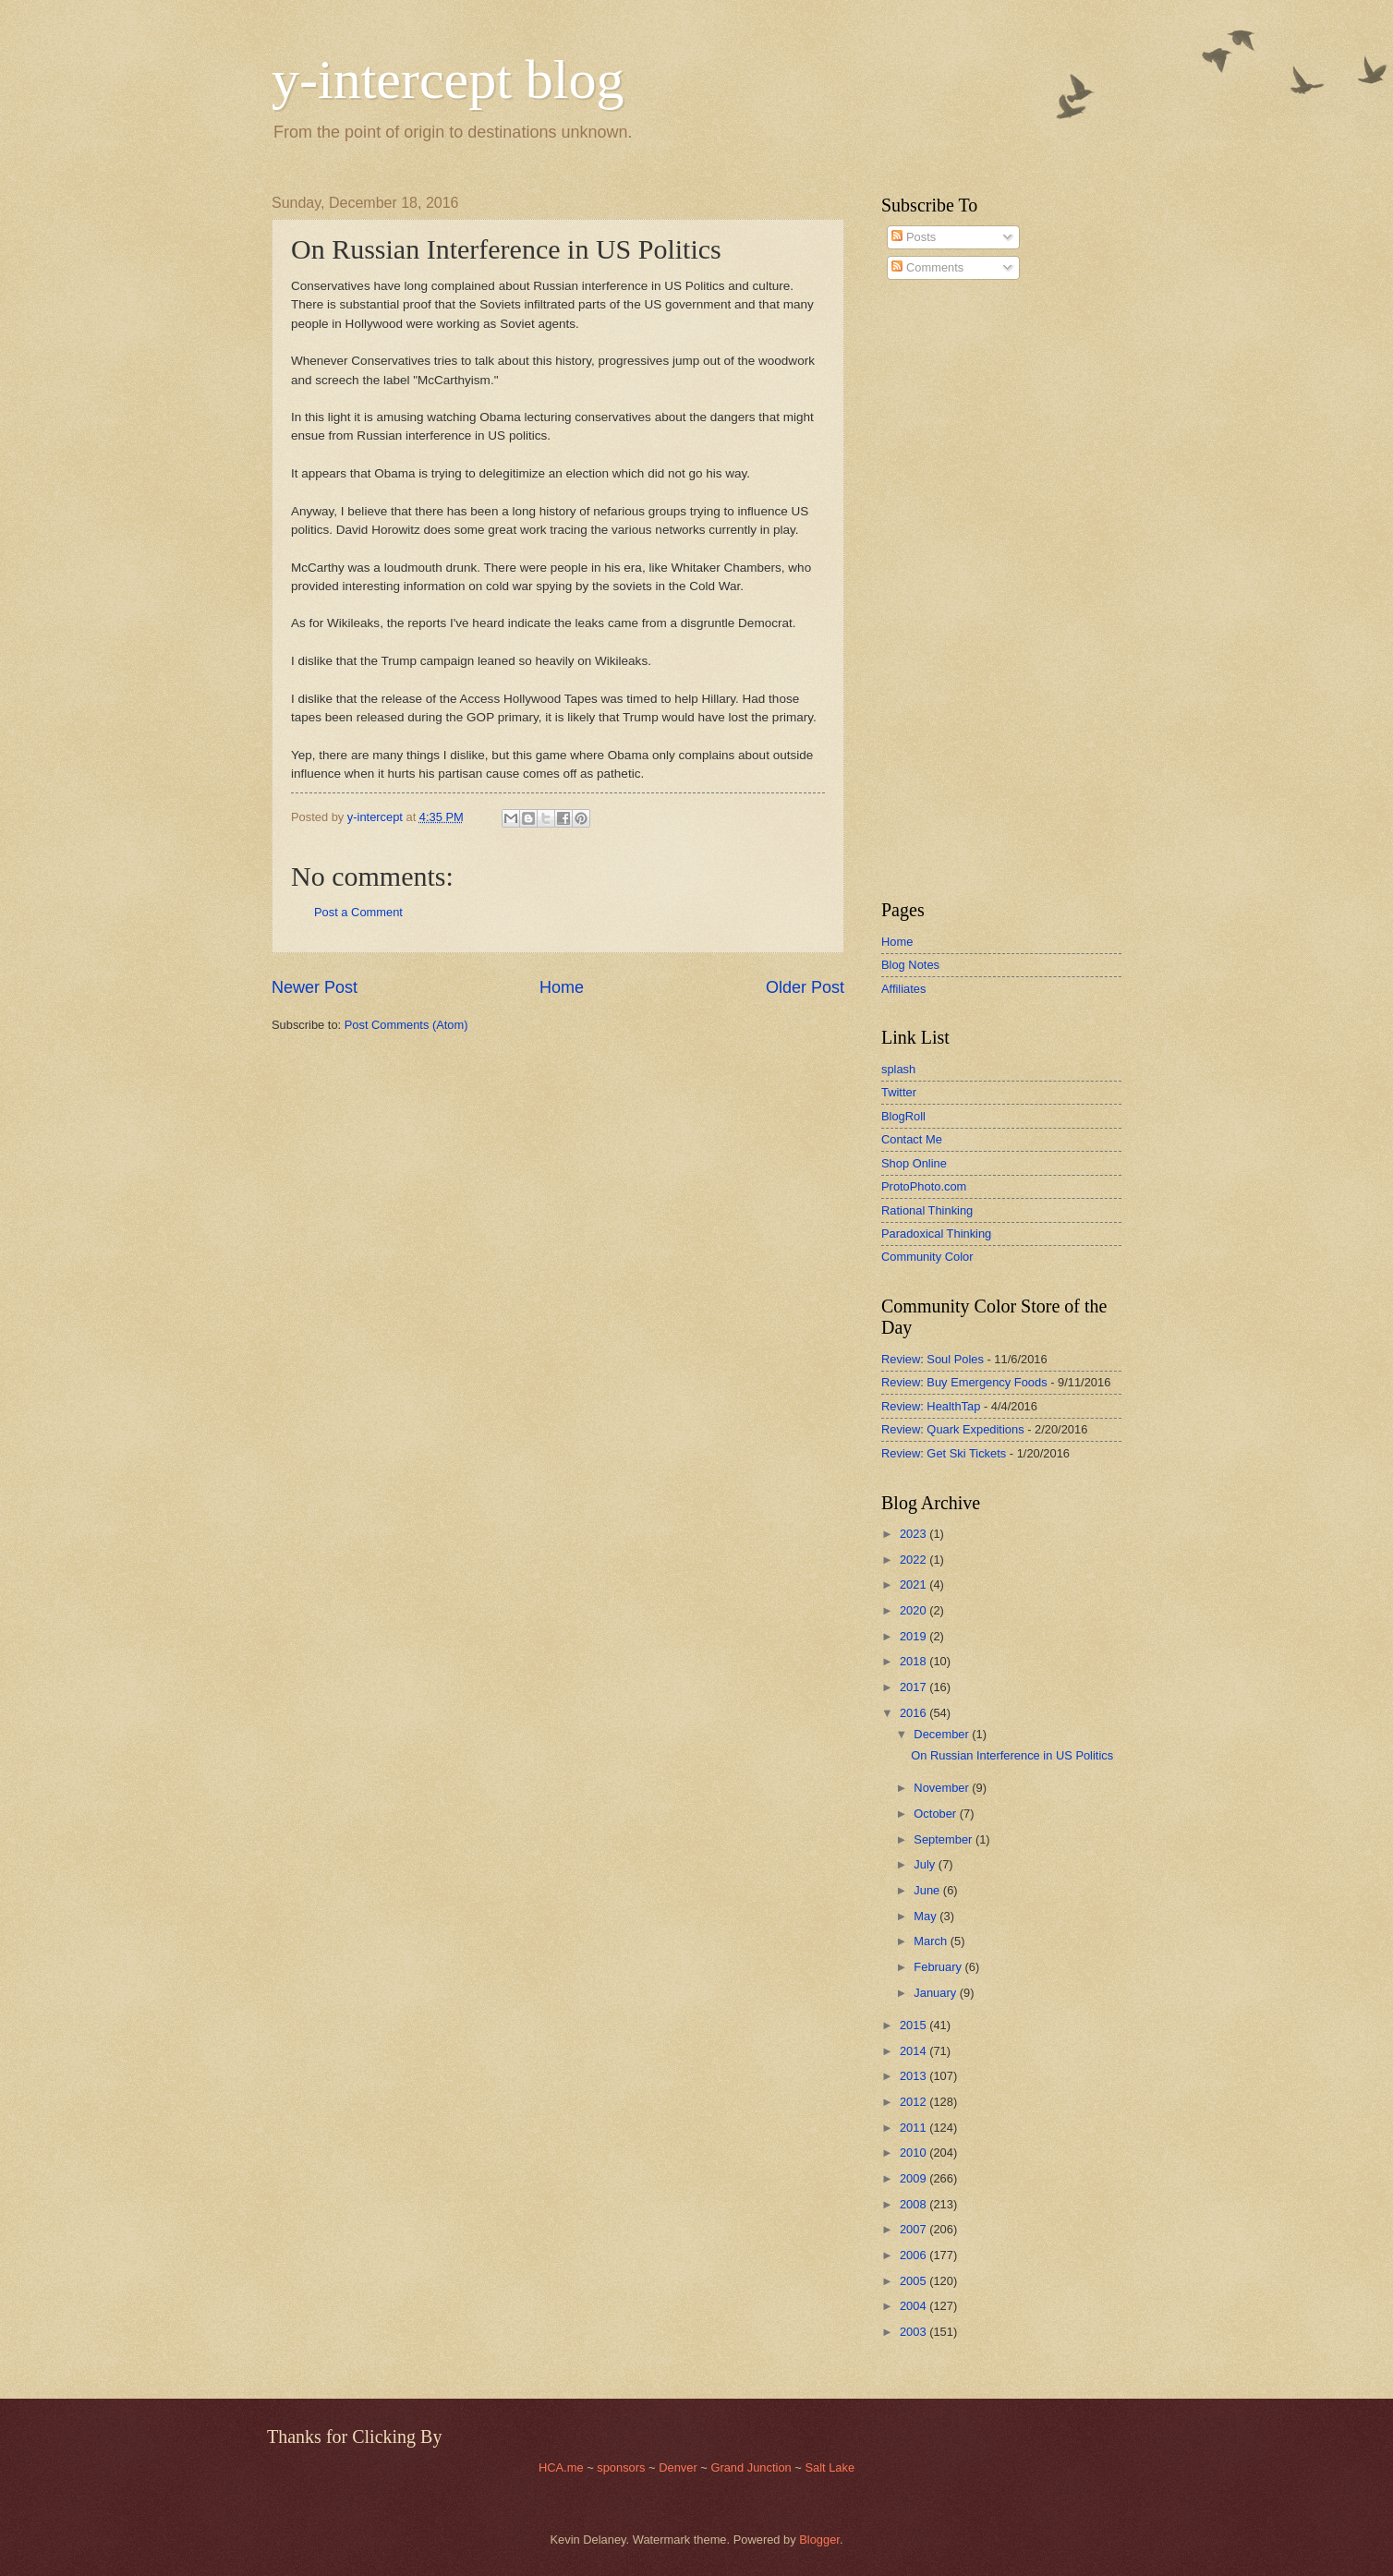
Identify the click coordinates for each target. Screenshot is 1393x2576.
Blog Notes (910, 965)
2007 (914, 2229)
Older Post (805, 987)
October (936, 1813)
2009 (914, 2178)
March (932, 1941)
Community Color (927, 1257)
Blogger (819, 2539)
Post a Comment (358, 912)
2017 (914, 1687)
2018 (914, 1661)
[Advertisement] (936, 590)
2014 (914, 2051)
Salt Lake (829, 2467)
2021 (914, 1584)
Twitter (898, 1092)
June (928, 1890)
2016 (914, 1713)
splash (898, 1069)
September (944, 1839)
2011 (914, 2128)
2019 (914, 1636)
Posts (913, 237)
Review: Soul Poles (932, 1359)
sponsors (622, 2467)
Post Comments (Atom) (406, 1025)
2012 (914, 2102)
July (926, 1864)
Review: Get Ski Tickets (943, 1453)
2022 (914, 1559)
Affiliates (903, 989)
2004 (914, 2306)
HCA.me (561, 2467)
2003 (914, 2332)
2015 (914, 2025)
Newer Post (314, 987)
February (939, 1967)
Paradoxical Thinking (936, 1233)
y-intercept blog (448, 79)
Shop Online (914, 1163)
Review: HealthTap (930, 1406)
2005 (914, 2281)
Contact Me (911, 1139)
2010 (914, 2152)
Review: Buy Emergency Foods (964, 1382)
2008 (914, 2204)
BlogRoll (903, 1116)
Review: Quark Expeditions (952, 1429)
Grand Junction (750, 2467)
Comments (927, 267)
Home (561, 987)
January (936, 1993)
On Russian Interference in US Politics (1012, 1755)
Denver (679, 2467)
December (943, 1734)
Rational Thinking (927, 1210)
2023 (914, 1534)
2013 (914, 2076)
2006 (914, 2255)
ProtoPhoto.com (923, 1186)
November (943, 1788)
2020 (914, 1610)
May (926, 1916)
